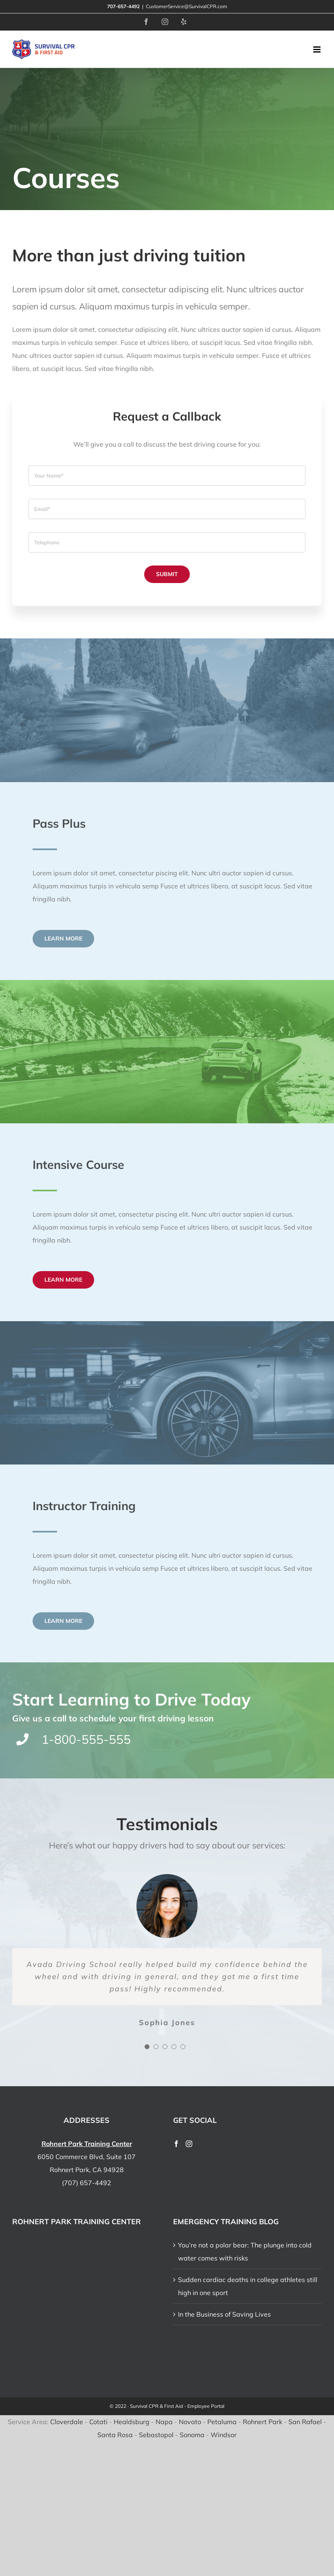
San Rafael (305, 2422)
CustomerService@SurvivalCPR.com (186, 6)
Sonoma (192, 2435)
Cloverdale (66, 2422)
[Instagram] (189, 2143)
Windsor (224, 2435)
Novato (190, 2422)
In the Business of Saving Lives (224, 2314)
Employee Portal (205, 2406)
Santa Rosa (115, 2435)
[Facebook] (176, 2143)
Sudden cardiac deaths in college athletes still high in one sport (247, 2286)
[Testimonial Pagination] (147, 2046)
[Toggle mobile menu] (317, 49)
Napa (164, 2422)
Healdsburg (131, 2422)
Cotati (98, 2422)
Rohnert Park (262, 2422)
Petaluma (222, 2422)
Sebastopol (156, 2435)
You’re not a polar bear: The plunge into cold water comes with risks (245, 2251)
